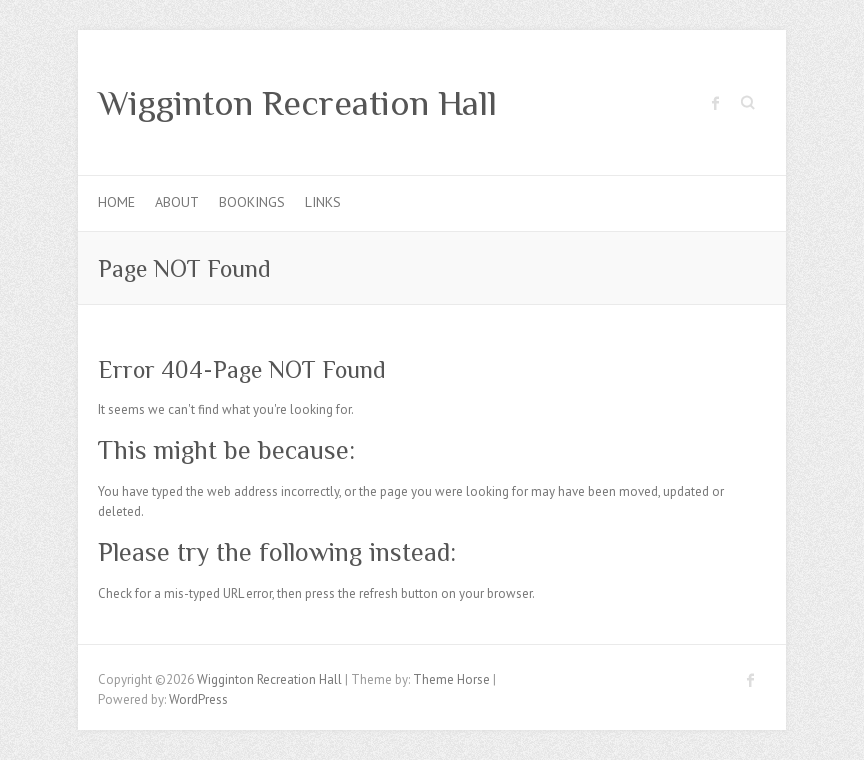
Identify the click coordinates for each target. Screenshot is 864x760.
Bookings (252, 202)
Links (323, 202)
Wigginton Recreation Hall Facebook (716, 103)
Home (116, 202)
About (177, 202)
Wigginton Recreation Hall (297, 103)
